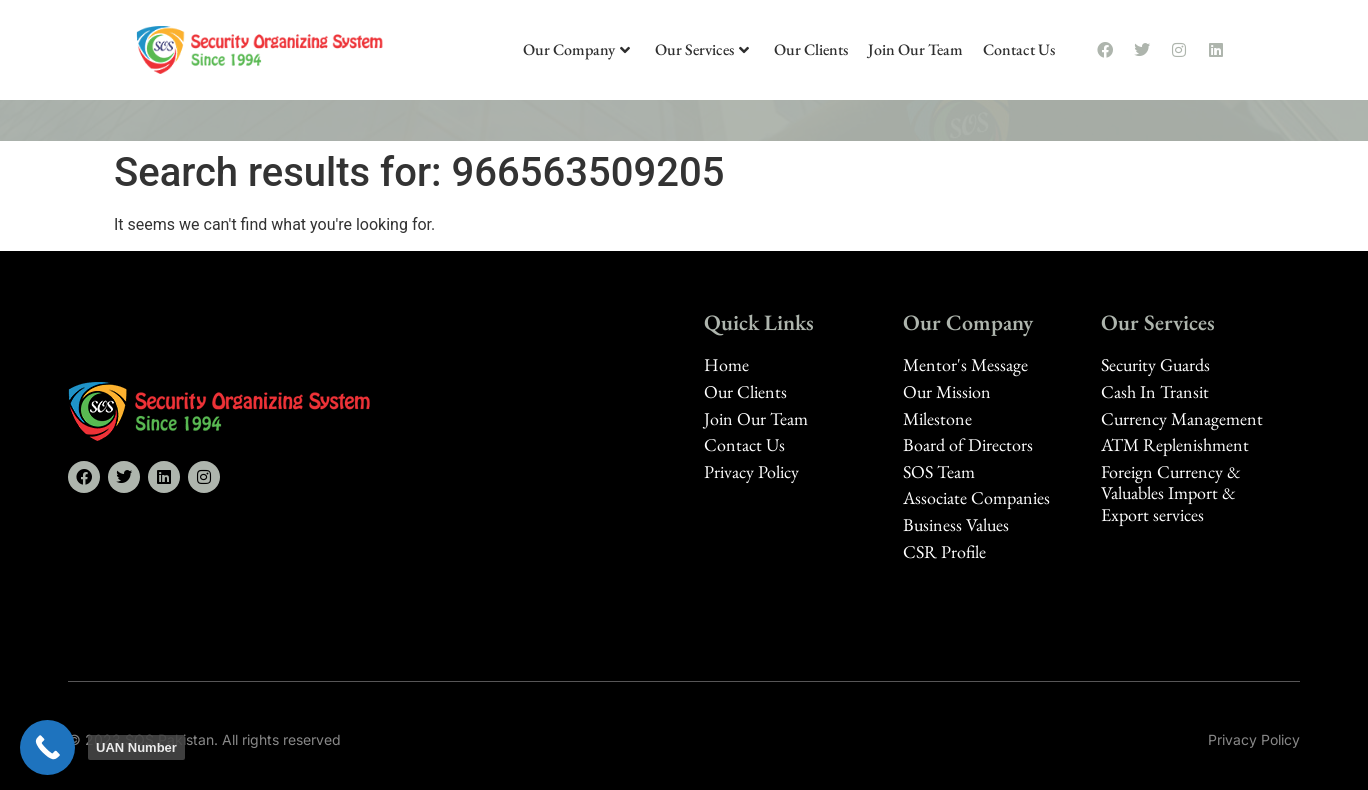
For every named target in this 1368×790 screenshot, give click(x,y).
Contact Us (1019, 49)
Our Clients (811, 49)
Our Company (576, 49)
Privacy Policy (1254, 739)
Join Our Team (915, 49)
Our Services (702, 49)
